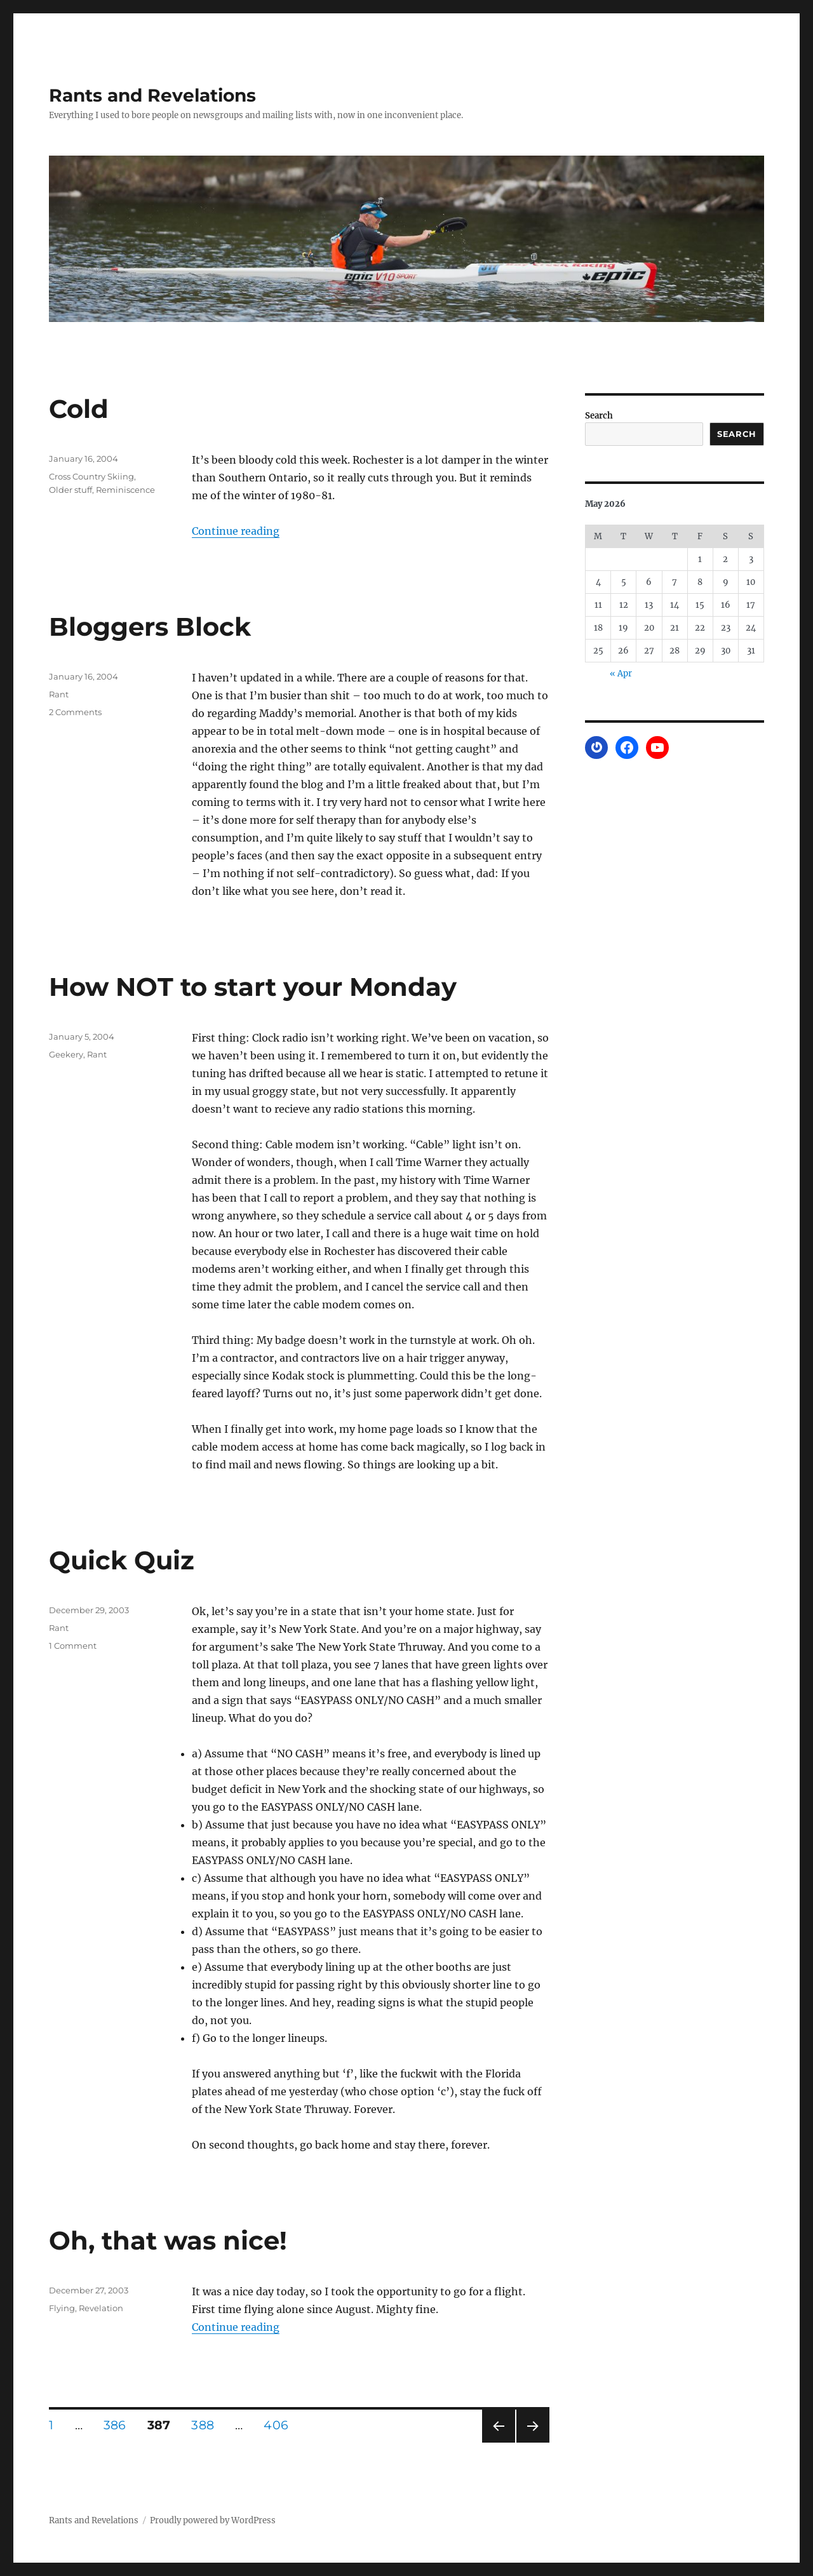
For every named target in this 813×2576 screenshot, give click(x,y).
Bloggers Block (150, 626)
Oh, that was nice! (168, 2240)
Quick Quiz (121, 1560)
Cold (79, 408)
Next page (532, 2442)
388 (207, 2424)
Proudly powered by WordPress (213, 2520)
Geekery (66, 1054)
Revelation (101, 2308)
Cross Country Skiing (91, 476)
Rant (59, 694)
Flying (62, 2308)
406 (280, 2424)
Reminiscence (125, 490)
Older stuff (70, 490)
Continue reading (235, 531)
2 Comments (75, 712)
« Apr (621, 673)
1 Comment (73, 1645)
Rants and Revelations (152, 95)
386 (119, 2424)
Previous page (498, 2442)
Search (599, 415)
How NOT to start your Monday (253, 986)
